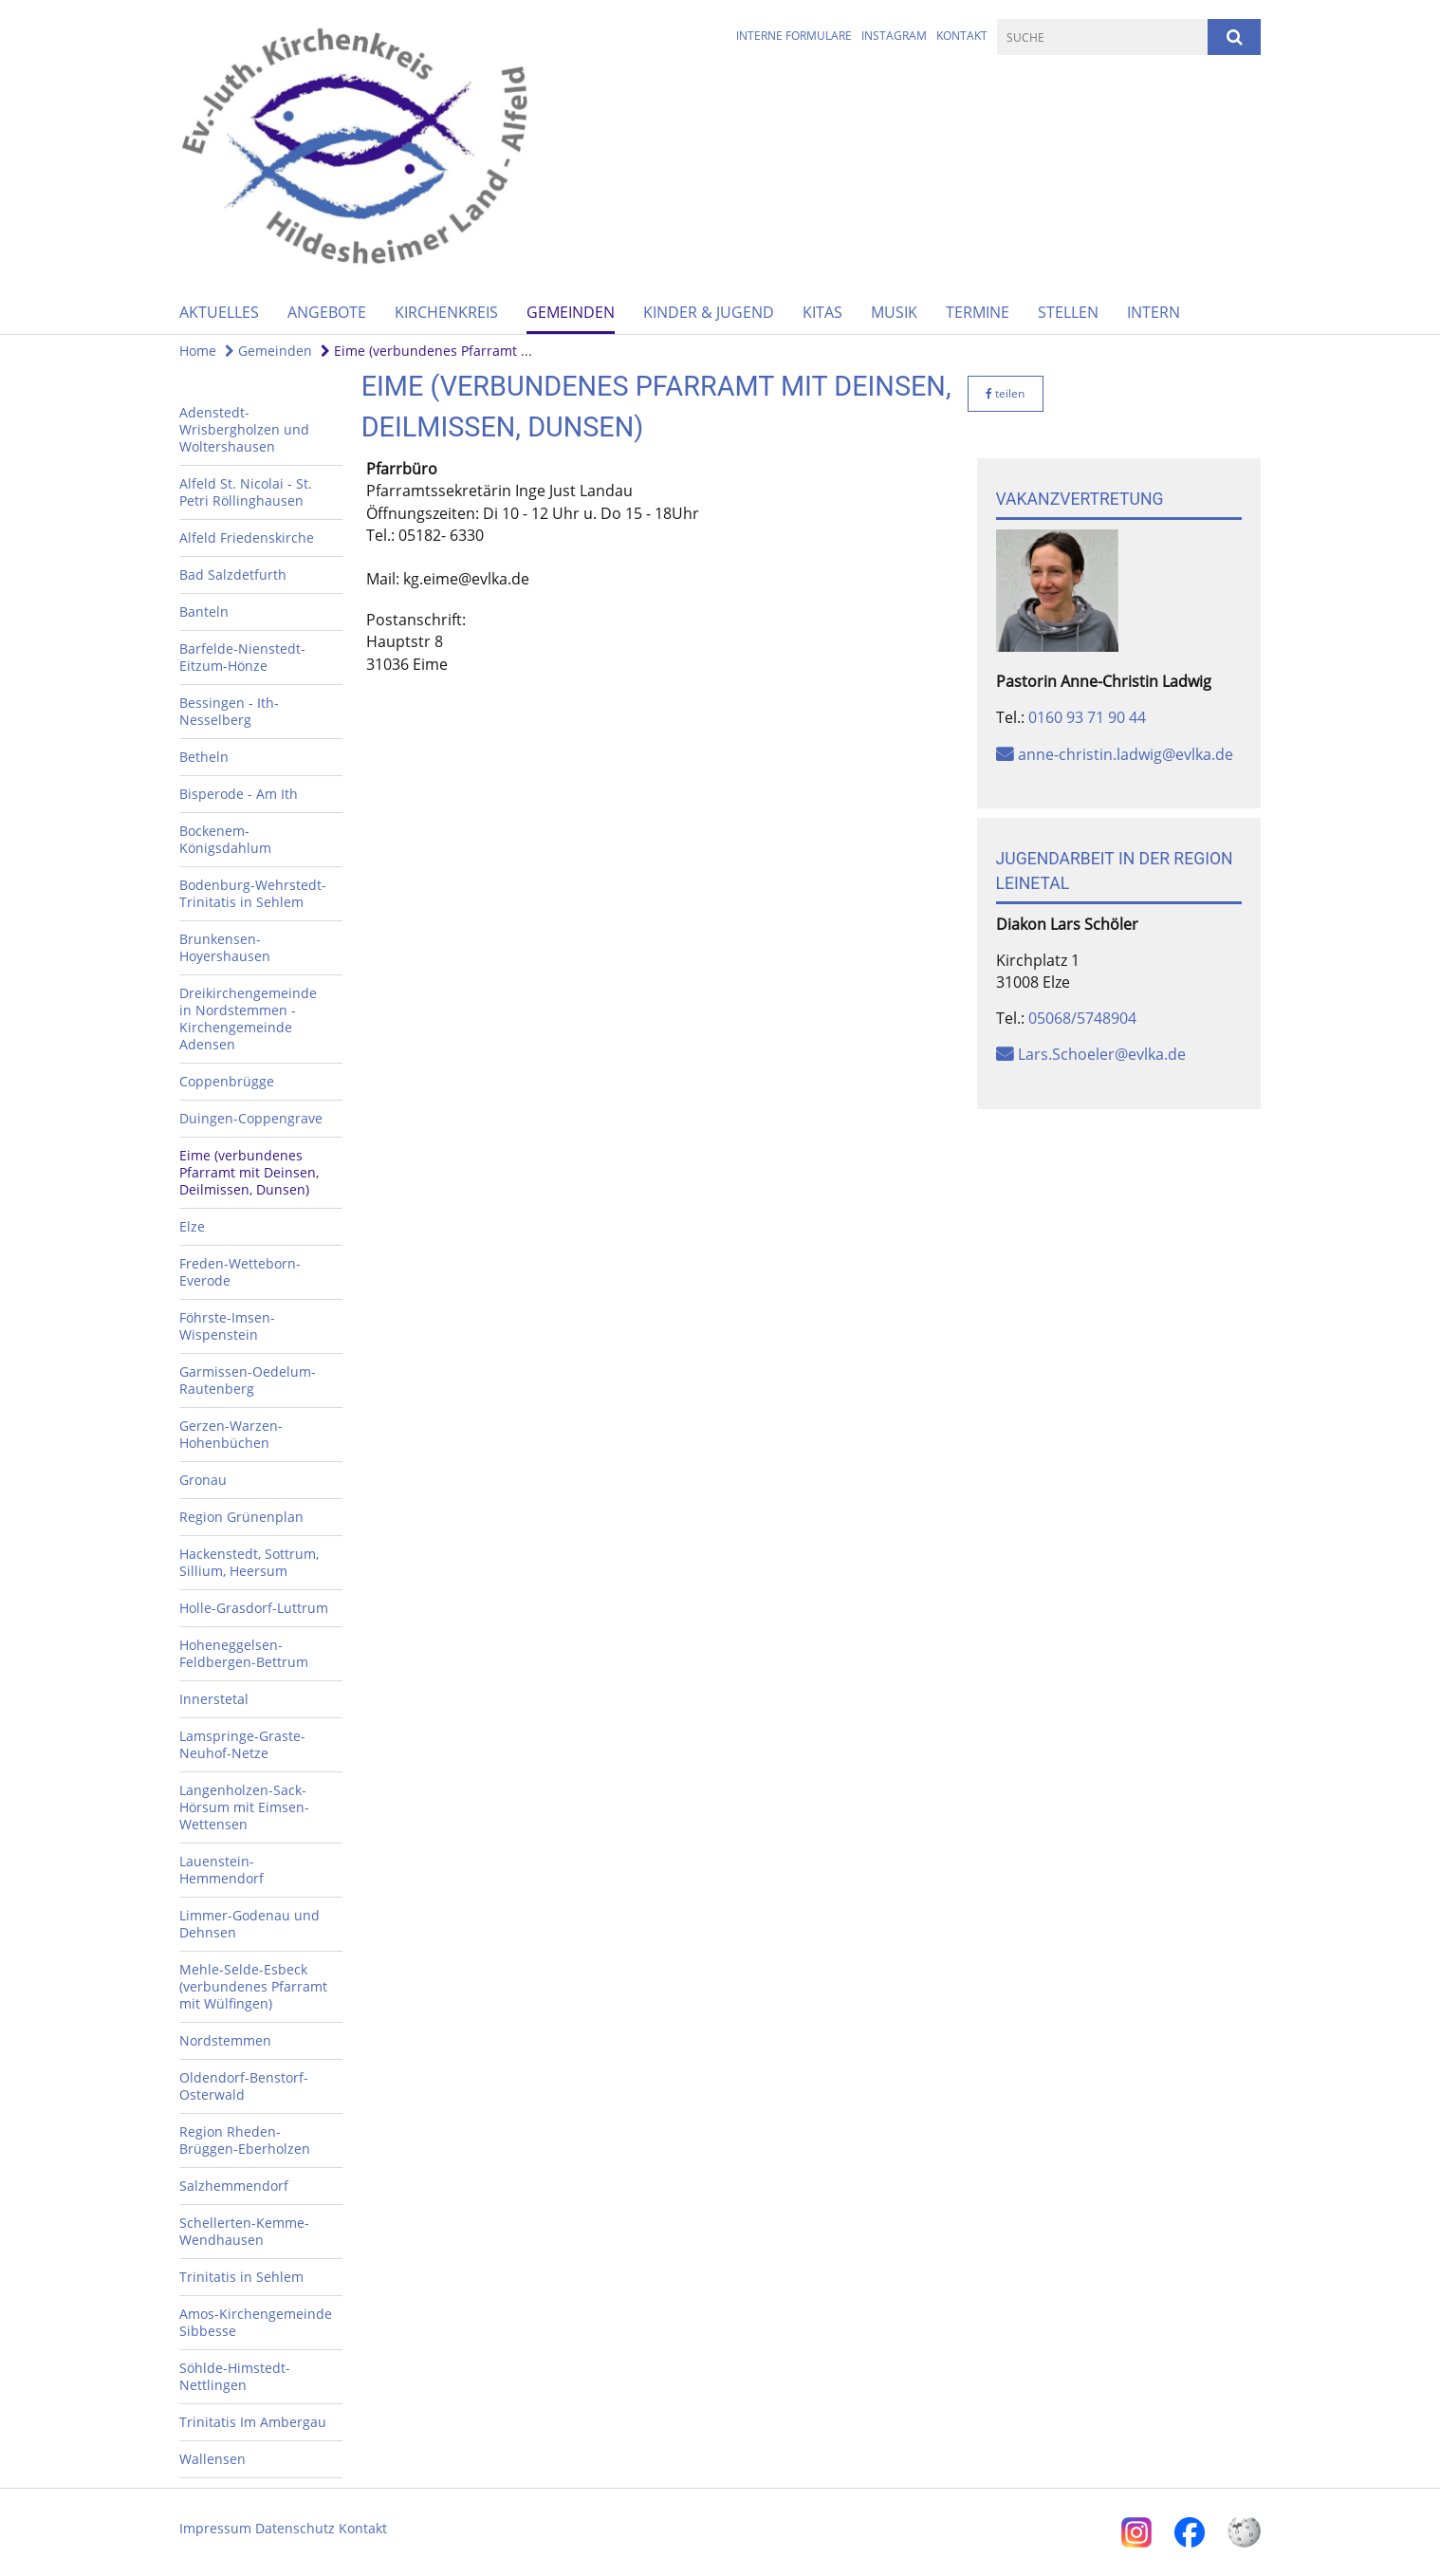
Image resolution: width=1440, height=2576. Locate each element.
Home (197, 351)
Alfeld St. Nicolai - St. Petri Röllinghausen (245, 492)
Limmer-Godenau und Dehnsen (249, 1923)
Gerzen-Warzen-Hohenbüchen (231, 1434)
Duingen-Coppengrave (251, 1118)
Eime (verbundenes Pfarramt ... (426, 351)
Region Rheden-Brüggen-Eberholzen (244, 2140)
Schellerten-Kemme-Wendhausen (244, 2231)
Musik (894, 312)
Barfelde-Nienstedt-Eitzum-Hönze (242, 657)
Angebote (326, 312)
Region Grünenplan (241, 1517)
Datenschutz (295, 2528)
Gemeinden (570, 312)
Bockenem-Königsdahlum (225, 839)
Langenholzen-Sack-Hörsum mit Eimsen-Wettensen (244, 1807)
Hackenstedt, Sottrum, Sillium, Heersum (249, 1562)
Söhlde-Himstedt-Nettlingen (234, 2376)
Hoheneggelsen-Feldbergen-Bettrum (243, 1653)
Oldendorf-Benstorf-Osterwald (243, 2085)
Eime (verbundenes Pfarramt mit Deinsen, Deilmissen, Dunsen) (249, 1172)
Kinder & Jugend (708, 312)
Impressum (215, 2528)
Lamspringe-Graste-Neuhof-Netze (242, 1744)
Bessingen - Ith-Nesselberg (229, 711)
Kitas (822, 312)
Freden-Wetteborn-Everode (240, 1271)
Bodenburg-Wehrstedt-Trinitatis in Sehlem (252, 893)
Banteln (204, 611)
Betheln (204, 757)
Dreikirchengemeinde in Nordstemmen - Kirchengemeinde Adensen (248, 1018)
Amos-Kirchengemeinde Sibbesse (255, 2322)
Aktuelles (219, 312)
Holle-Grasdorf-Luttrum (253, 1608)
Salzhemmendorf (233, 2186)
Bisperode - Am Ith (238, 794)
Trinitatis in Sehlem (241, 2277)
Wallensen (212, 2459)
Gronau (203, 1480)
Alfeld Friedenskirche (246, 537)
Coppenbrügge (226, 1081)
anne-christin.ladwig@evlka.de (1125, 754)
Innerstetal (214, 1699)
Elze (192, 1226)
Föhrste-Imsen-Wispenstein (227, 1326)
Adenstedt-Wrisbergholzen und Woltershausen (244, 429)
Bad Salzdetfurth (232, 574)
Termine (977, 312)
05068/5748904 (1082, 1018)
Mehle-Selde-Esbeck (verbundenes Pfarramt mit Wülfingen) (253, 1986)
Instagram (894, 36)
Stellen (1068, 312)
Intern (1153, 312)
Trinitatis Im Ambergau (252, 2422)
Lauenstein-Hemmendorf (221, 1869)
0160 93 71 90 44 (1087, 717)
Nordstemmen (225, 2040)
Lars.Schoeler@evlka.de (1102, 1054)
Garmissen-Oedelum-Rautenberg (247, 1380)
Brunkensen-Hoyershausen (224, 947)
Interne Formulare (794, 36)
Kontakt (962, 36)
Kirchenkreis (446, 312)
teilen (1005, 393)
